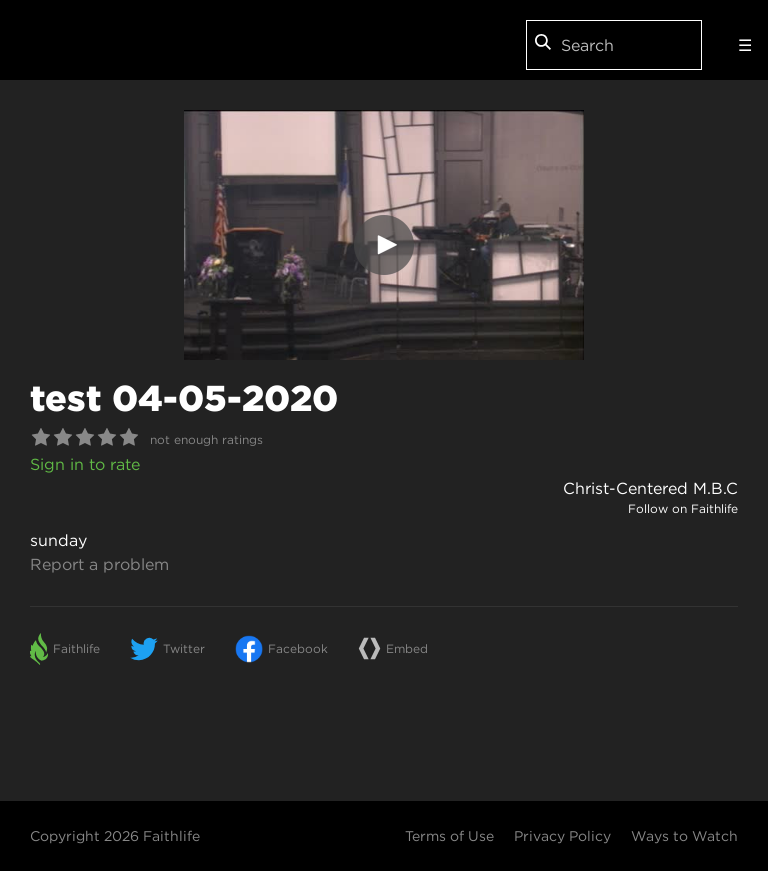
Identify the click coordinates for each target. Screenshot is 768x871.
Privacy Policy (562, 836)
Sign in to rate (85, 464)
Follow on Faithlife (683, 508)
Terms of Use (449, 836)
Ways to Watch (684, 836)
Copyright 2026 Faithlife (115, 836)
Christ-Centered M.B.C (650, 488)
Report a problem (99, 564)
